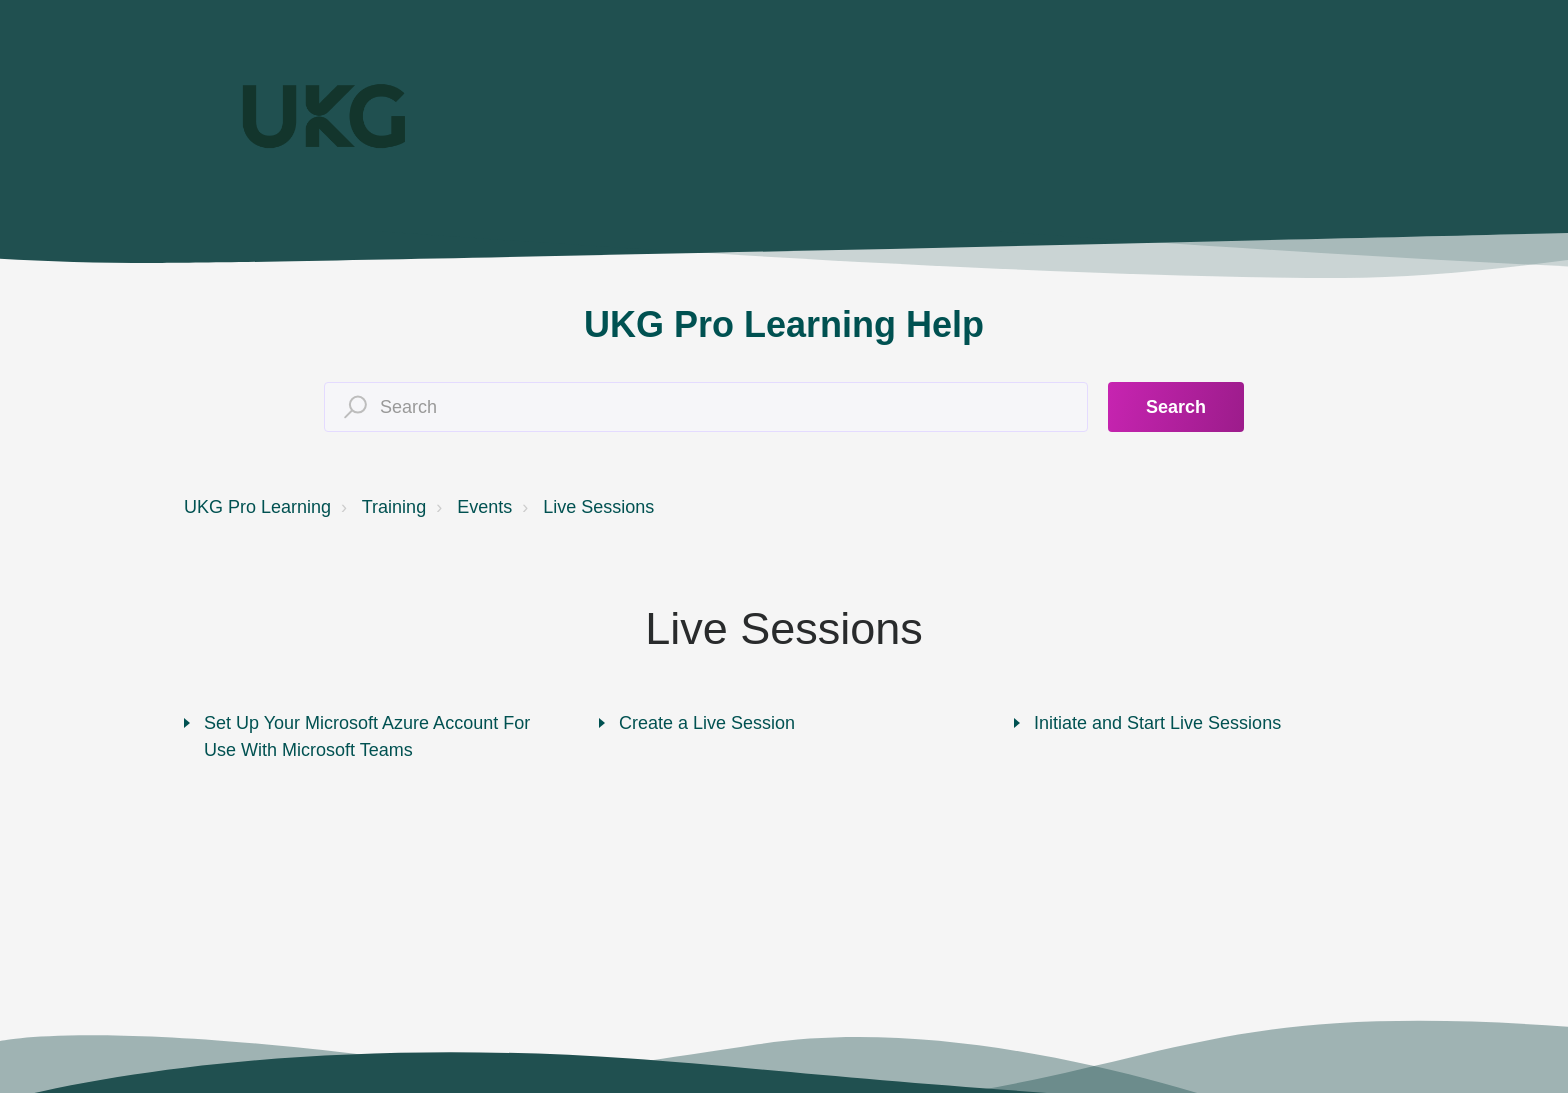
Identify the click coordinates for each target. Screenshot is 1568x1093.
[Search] (706, 407)
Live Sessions (598, 507)
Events (484, 507)
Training (394, 507)
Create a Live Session (707, 723)
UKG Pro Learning (257, 507)
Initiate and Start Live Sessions (1157, 723)
